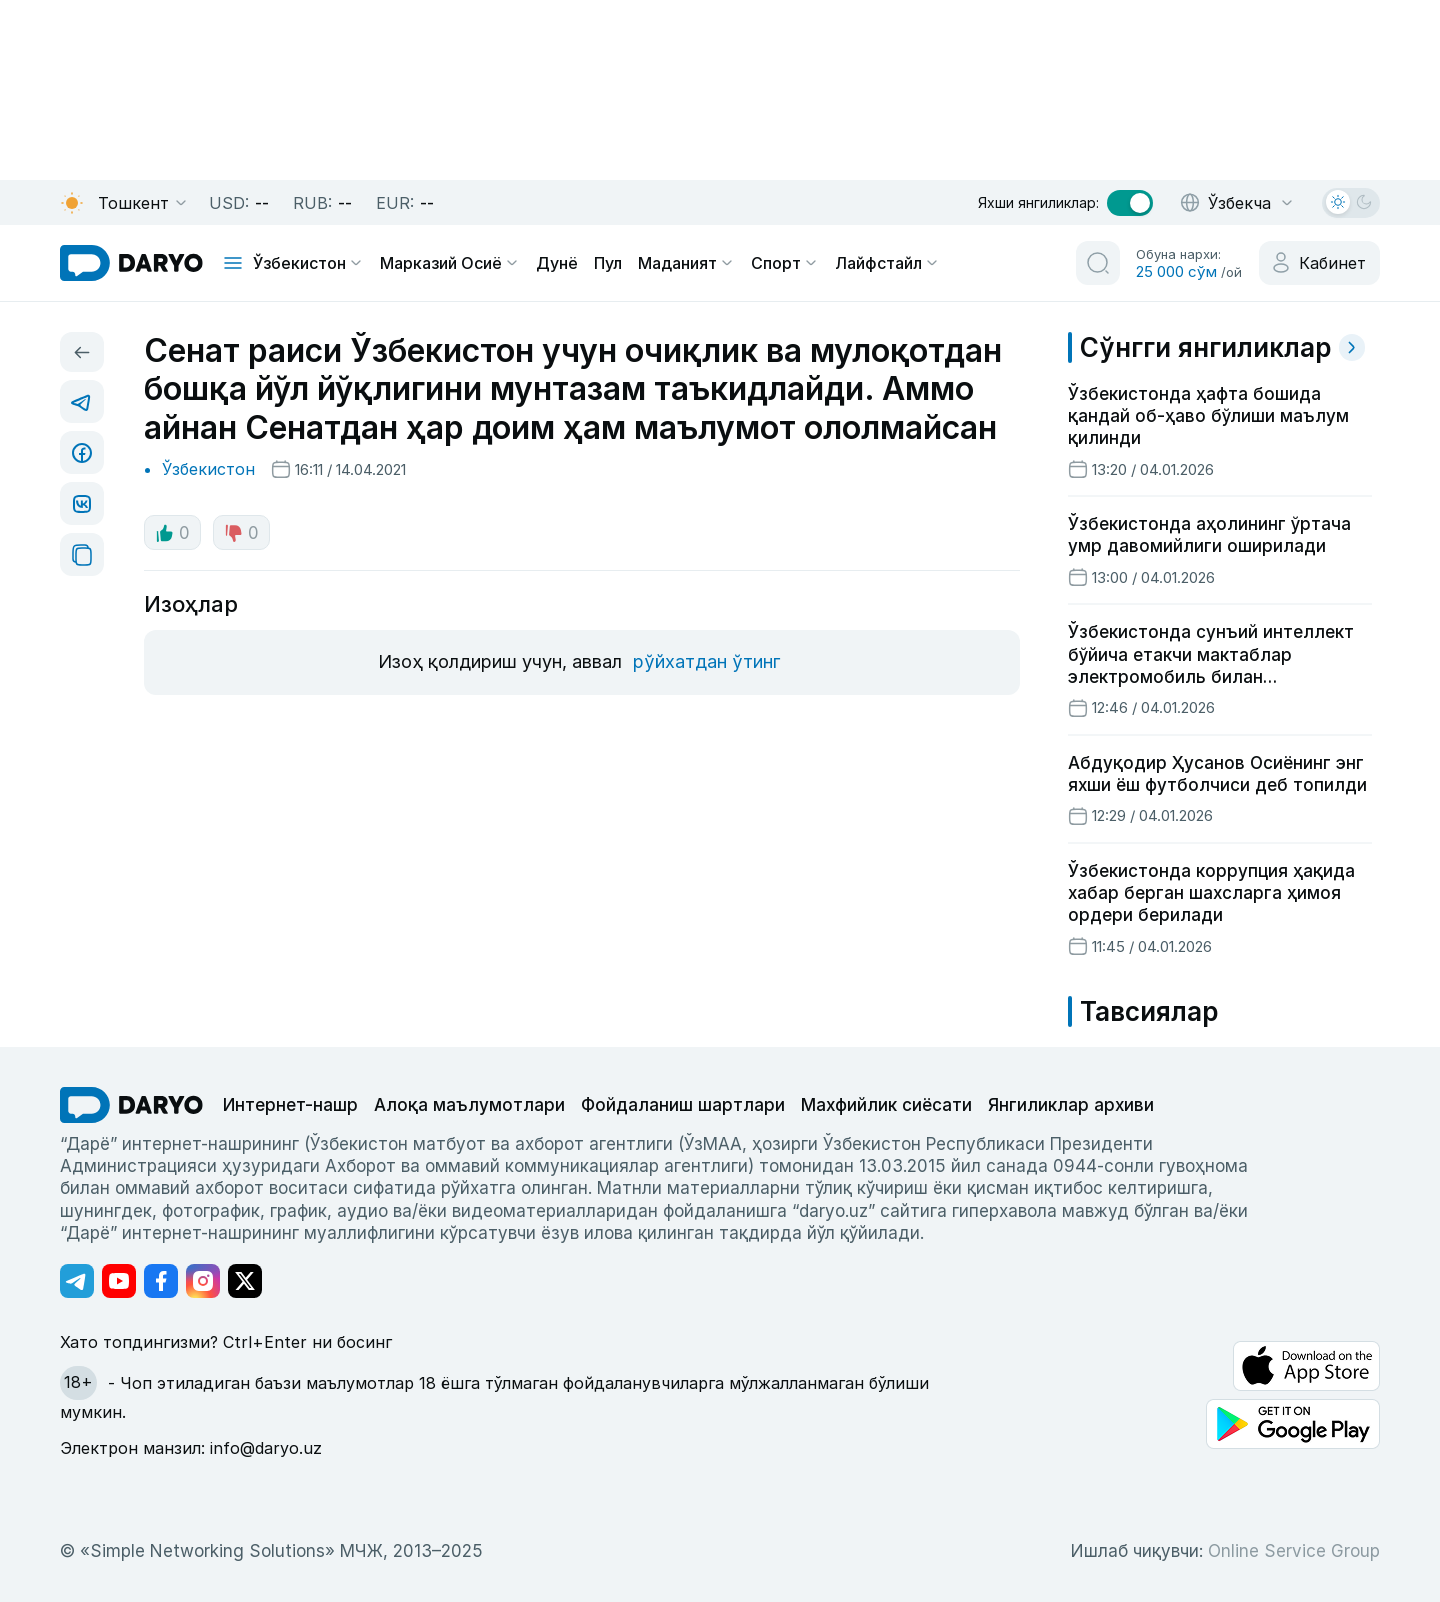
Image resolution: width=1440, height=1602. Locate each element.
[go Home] (131, 1105)
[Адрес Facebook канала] (161, 1281)
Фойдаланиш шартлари (683, 1105)
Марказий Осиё (450, 263)
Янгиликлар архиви (1071, 1105)
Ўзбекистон (308, 263)
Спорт (785, 263)
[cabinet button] (1319, 263)
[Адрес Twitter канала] (245, 1281)
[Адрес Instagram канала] (203, 1281)
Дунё (557, 263)
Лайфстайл (887, 263)
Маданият (686, 263)
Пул (608, 263)
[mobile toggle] (233, 263)
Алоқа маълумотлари (469, 1105)
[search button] (1098, 263)
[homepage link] (131, 263)
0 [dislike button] (241, 533)
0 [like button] (172, 533)
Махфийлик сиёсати (886, 1105)
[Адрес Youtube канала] (119, 1281)
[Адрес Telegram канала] (77, 1281)
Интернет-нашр (290, 1105)
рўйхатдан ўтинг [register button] (706, 661)
